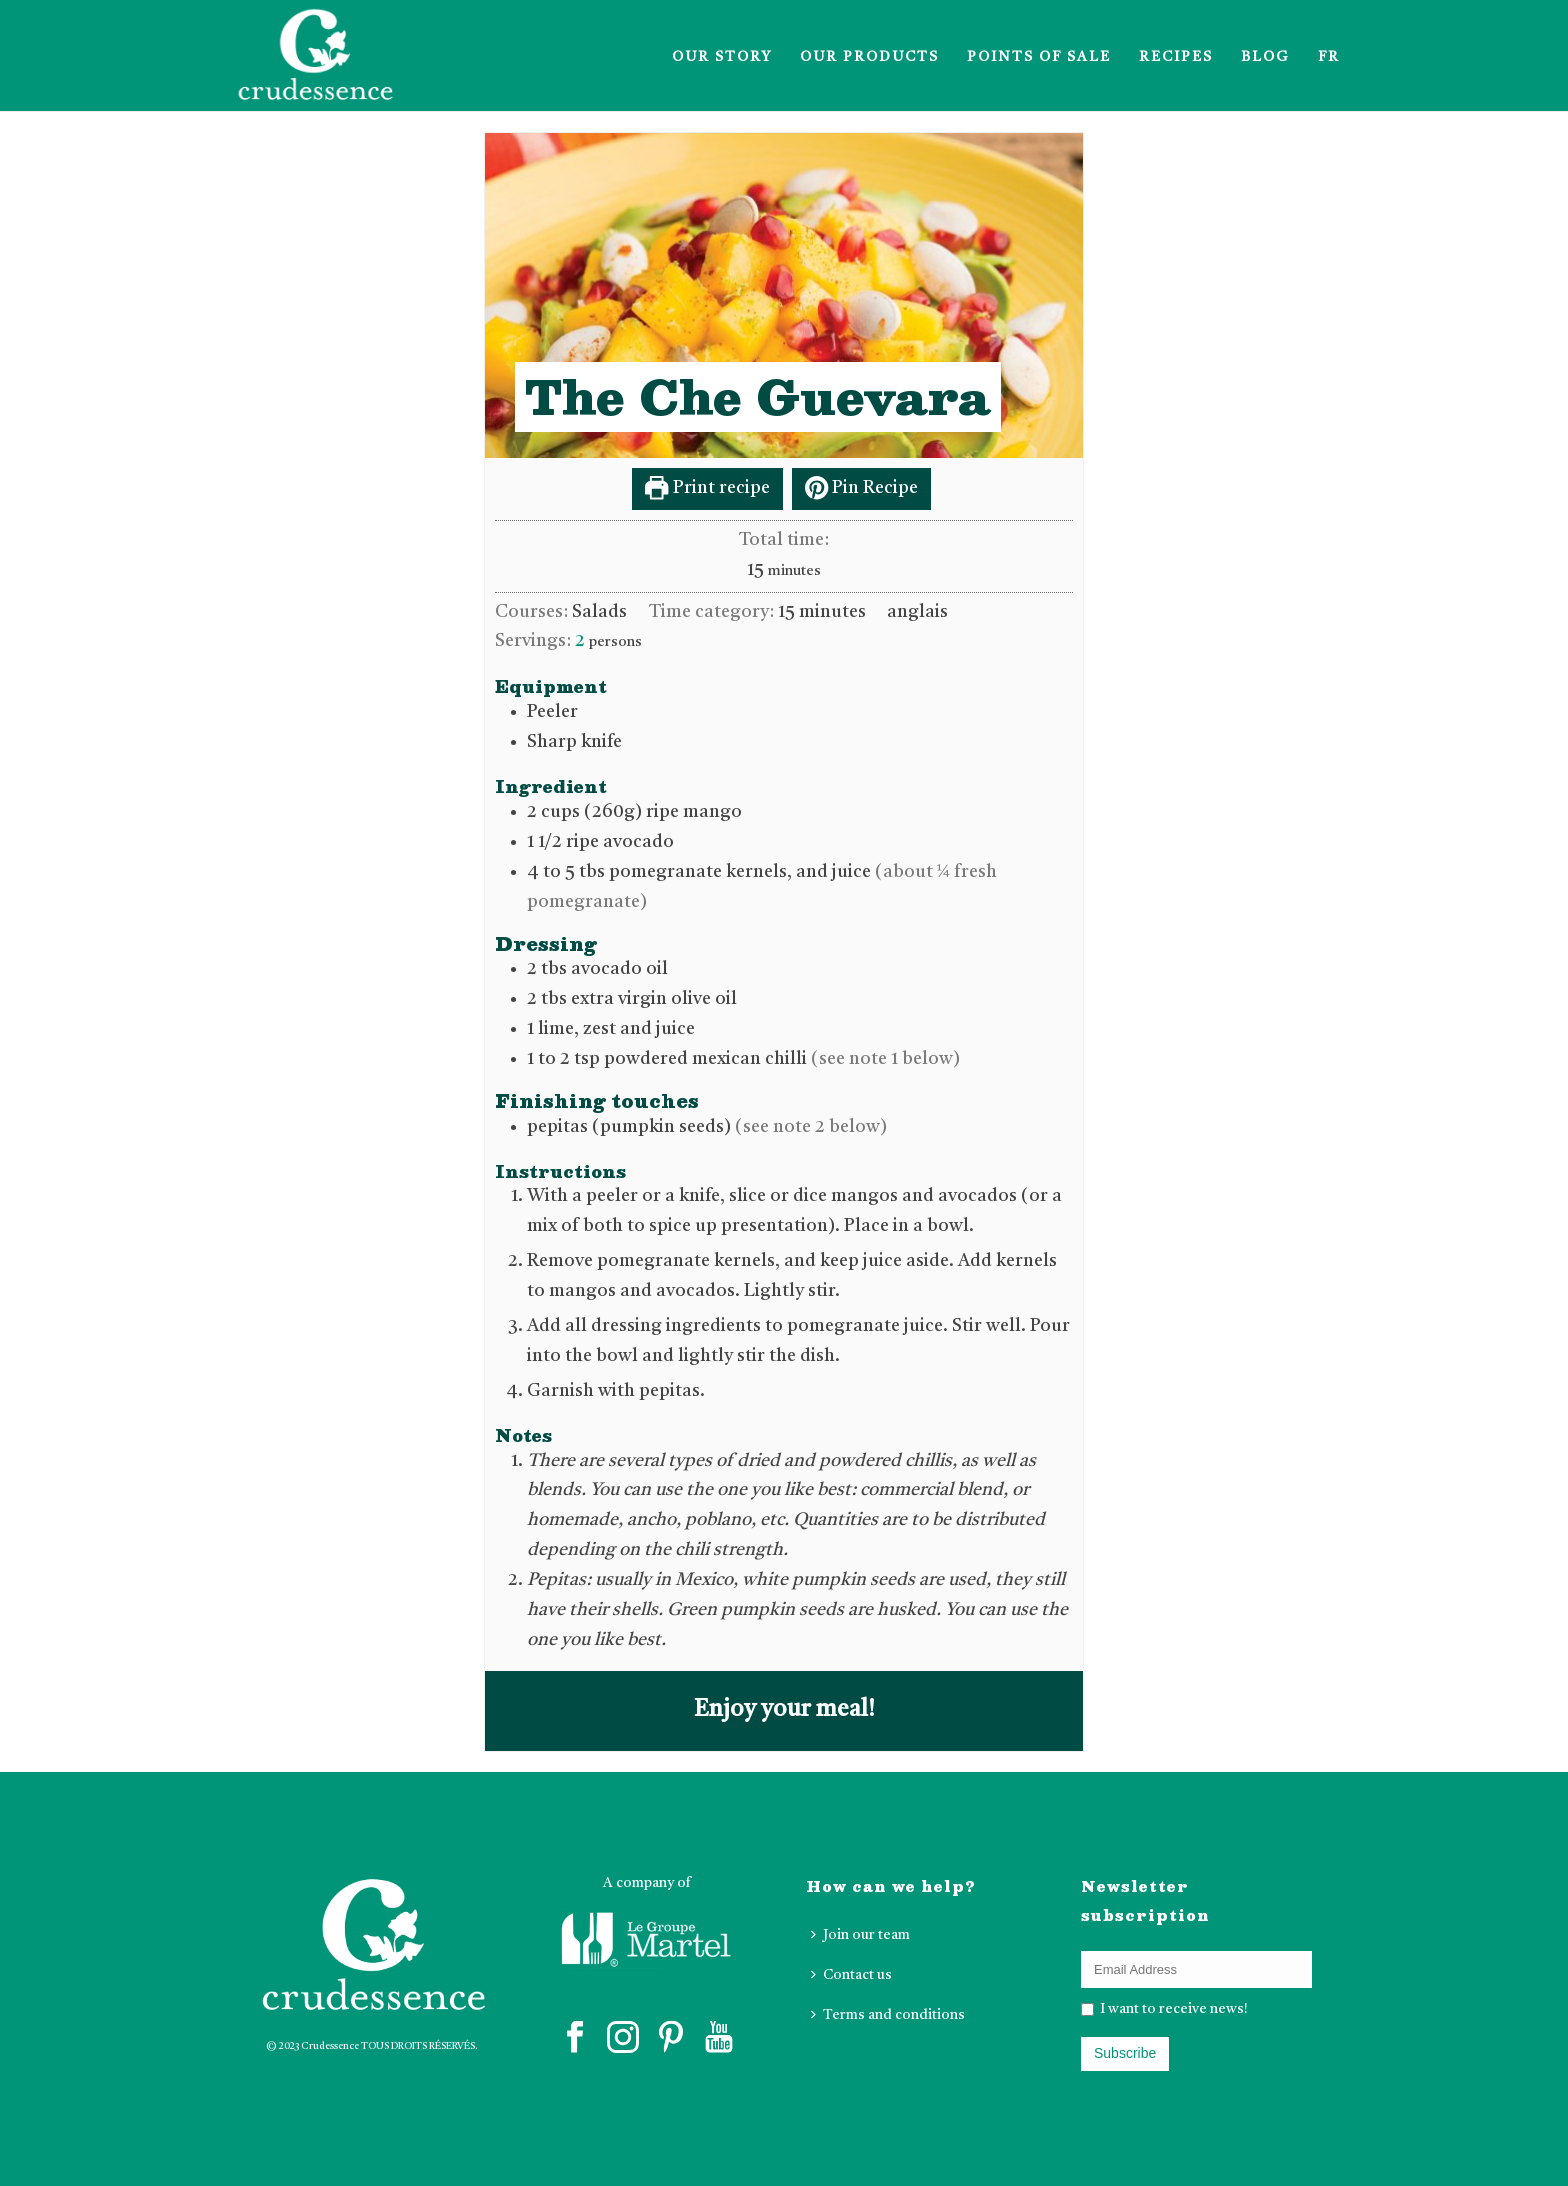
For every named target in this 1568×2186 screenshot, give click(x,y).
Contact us (851, 1974)
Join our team (860, 1934)
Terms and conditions (888, 2014)
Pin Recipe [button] (861, 488)
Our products (869, 57)
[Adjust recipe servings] (580, 641)
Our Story (722, 57)
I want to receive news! (1172, 2009)
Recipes (1176, 57)
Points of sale (1039, 57)
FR (1329, 57)
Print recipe (707, 488)
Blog (1265, 57)
